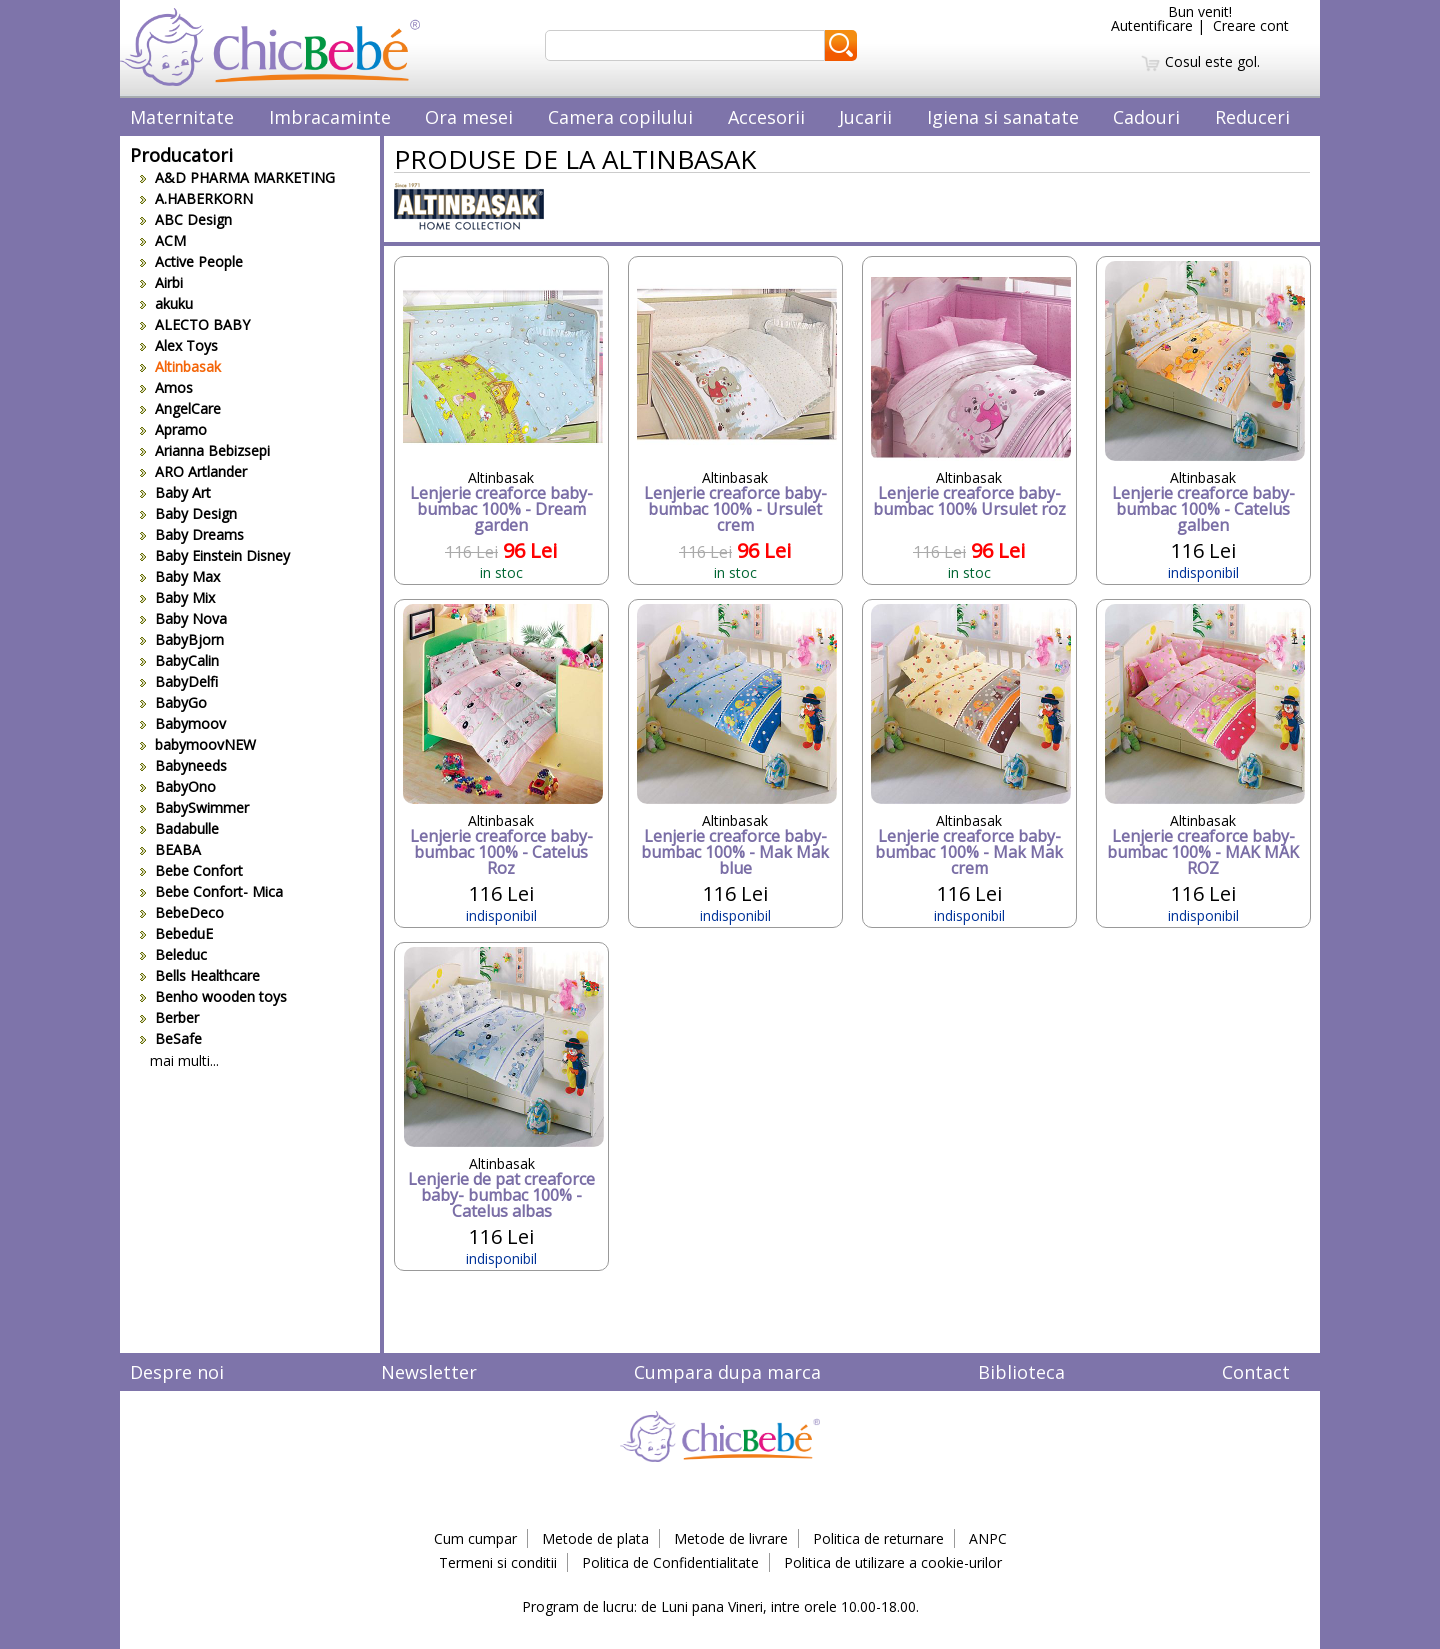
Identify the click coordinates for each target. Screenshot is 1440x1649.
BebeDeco (182, 912)
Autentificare (1152, 25)
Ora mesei (469, 117)
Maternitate (182, 117)
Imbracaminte (330, 117)
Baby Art (175, 492)
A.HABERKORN (196, 198)
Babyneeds (183, 765)
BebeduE (176, 933)
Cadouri (1146, 117)
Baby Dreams (192, 534)
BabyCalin (179, 660)
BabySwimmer (194, 807)
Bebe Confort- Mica (211, 891)
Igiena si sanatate (1003, 117)
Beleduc (173, 954)
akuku (166, 303)
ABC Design (186, 219)
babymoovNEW (198, 744)
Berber (169, 1017)
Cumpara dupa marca (727, 1372)
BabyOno (178, 786)
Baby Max (180, 576)
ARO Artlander (193, 471)
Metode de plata (595, 1538)
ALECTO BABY (195, 324)
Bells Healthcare (200, 975)
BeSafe (171, 1038)
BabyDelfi (179, 681)
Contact (1256, 1372)
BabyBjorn (182, 639)
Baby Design (188, 513)
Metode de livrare (731, 1538)
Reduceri (1252, 117)
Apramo (173, 429)
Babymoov (183, 723)
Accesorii (766, 117)
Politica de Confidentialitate (670, 1562)
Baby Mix (177, 597)
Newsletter (429, 1372)
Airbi (161, 282)
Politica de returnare (878, 1538)
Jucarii (865, 117)
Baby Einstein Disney (215, 555)
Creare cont (1251, 25)
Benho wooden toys (213, 996)
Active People (191, 261)
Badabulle (179, 828)
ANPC (988, 1538)
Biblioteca (1021, 1372)
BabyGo (173, 702)
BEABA (170, 849)
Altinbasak (180, 366)
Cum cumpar (475, 1538)
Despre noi (177, 1372)
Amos (166, 387)
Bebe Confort (191, 870)
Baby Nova (183, 618)
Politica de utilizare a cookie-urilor (893, 1562)
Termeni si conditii (498, 1562)
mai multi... (184, 1060)
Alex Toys (179, 345)
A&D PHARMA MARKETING (237, 177)
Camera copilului (620, 117)
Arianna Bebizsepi (205, 450)
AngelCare (180, 408)
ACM (163, 240)
